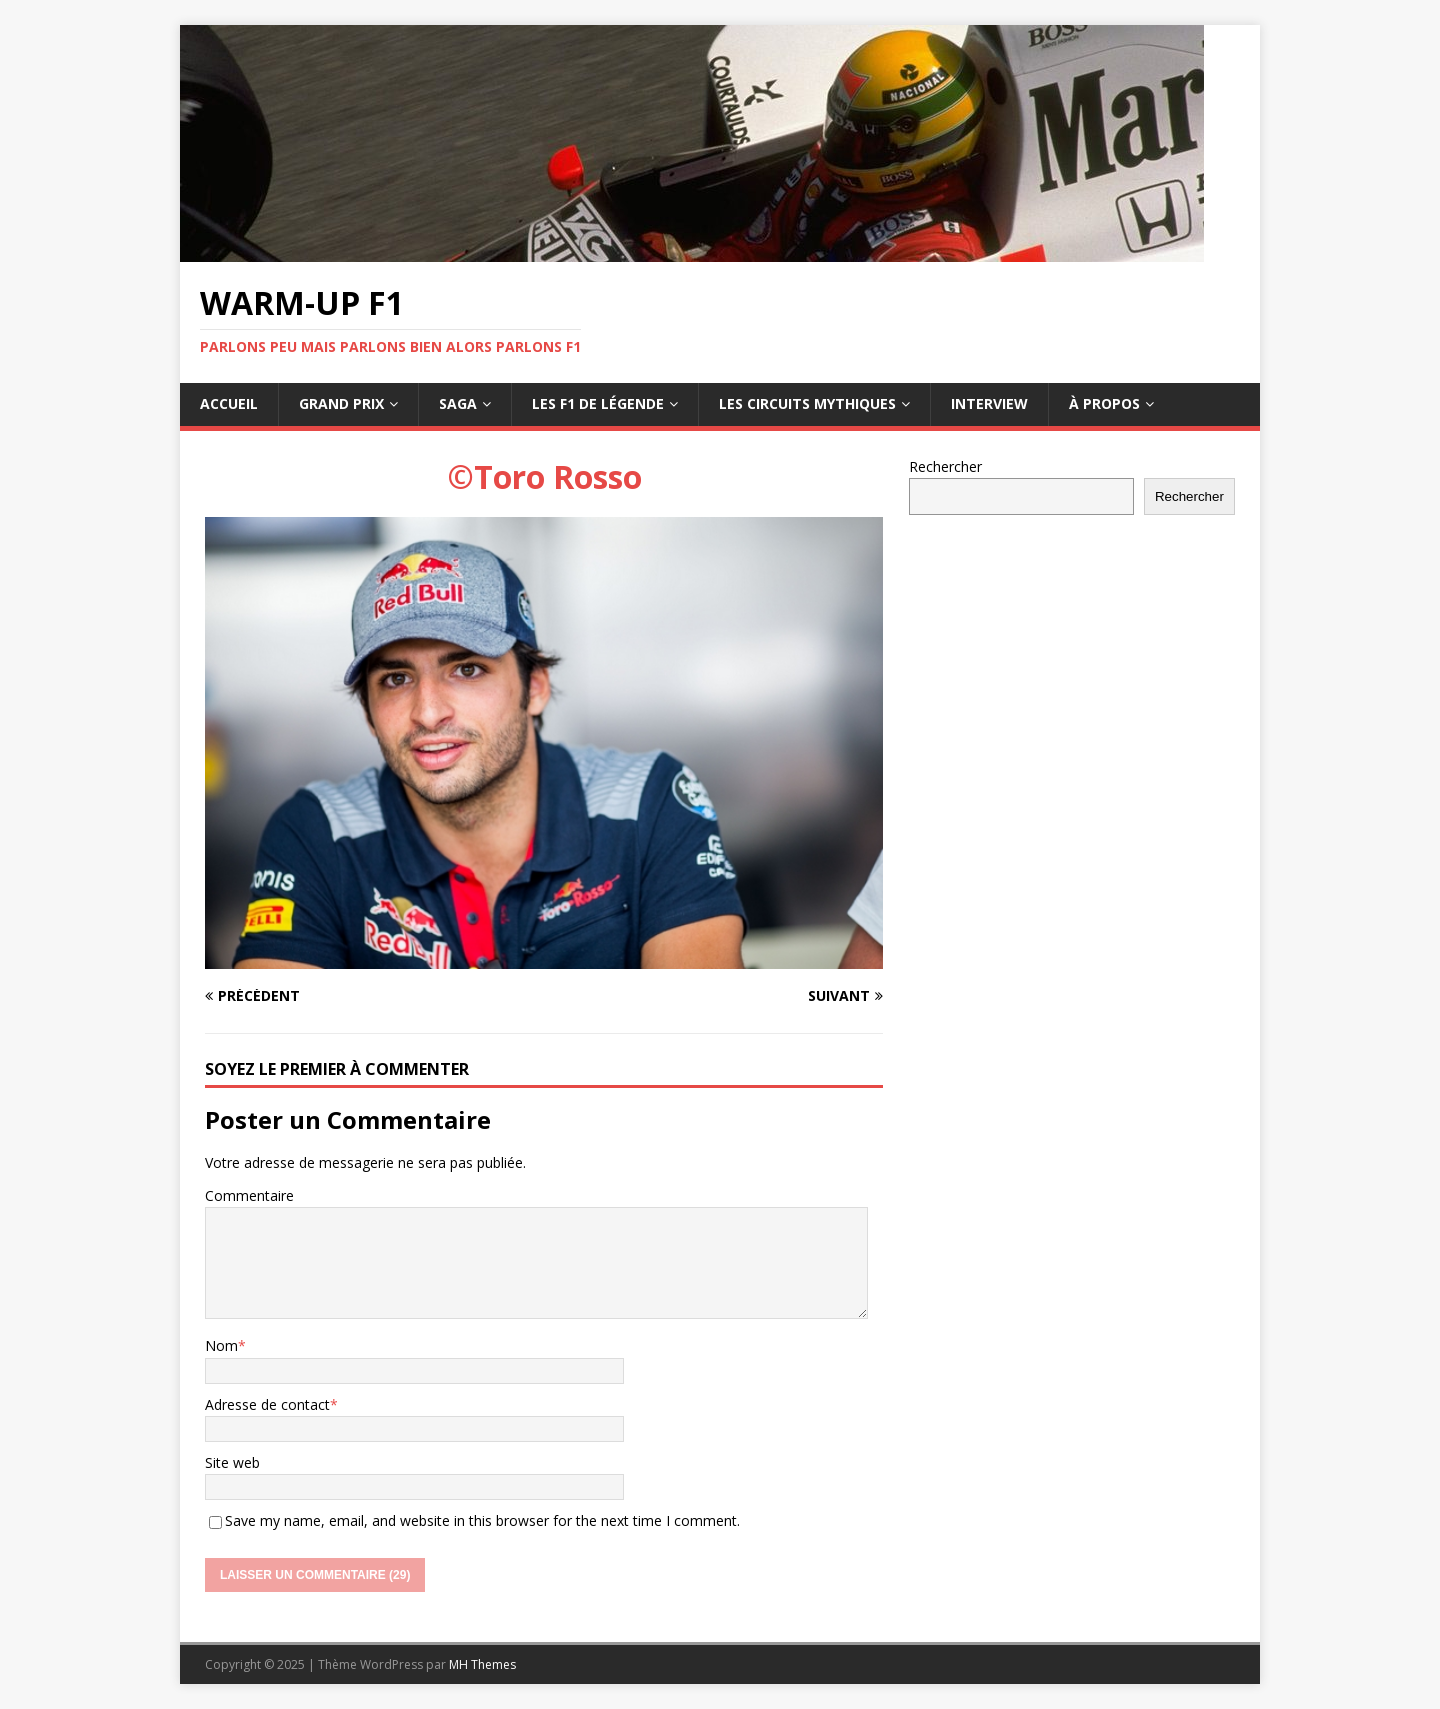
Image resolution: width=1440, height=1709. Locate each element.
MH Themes (482, 1664)
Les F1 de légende (598, 403)
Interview (989, 403)
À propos (1104, 403)
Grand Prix (341, 403)
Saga (458, 403)
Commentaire (249, 1195)
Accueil (229, 403)
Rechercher (945, 466)
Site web (232, 1462)
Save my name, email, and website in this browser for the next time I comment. (482, 1520)
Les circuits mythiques (807, 403)
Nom (221, 1345)
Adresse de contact (267, 1404)
